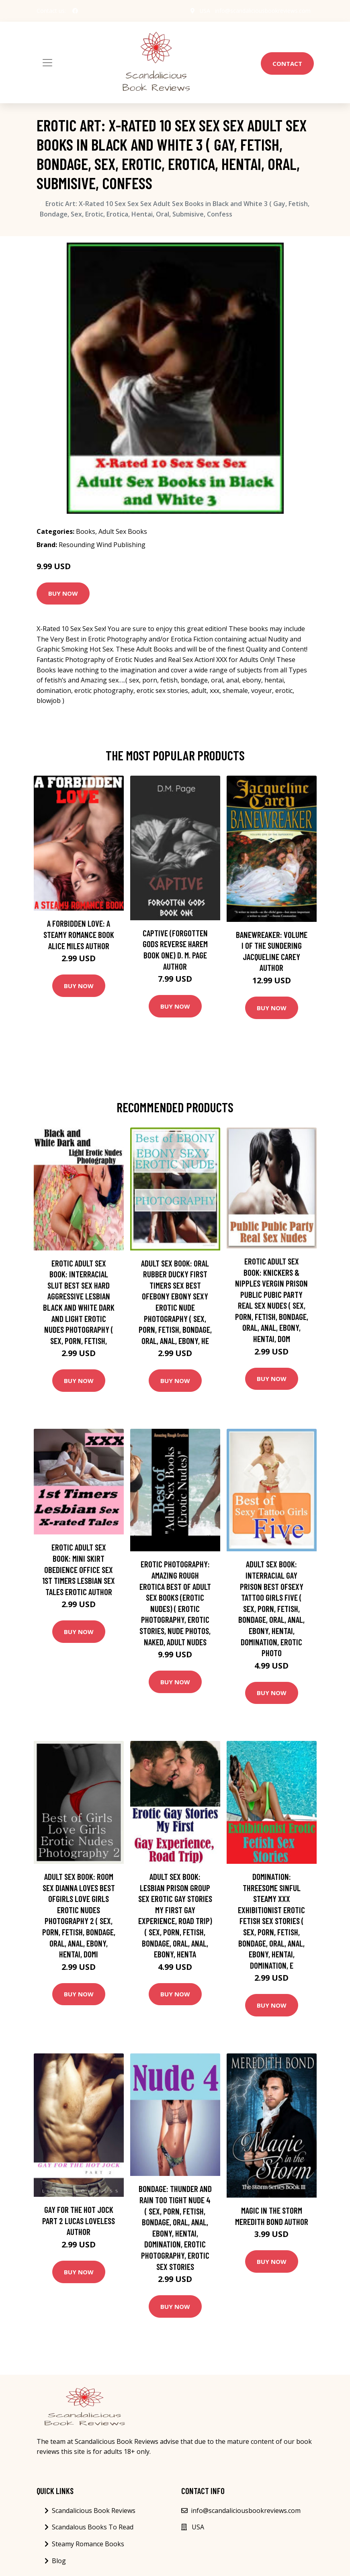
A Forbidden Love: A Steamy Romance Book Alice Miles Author (78, 934)
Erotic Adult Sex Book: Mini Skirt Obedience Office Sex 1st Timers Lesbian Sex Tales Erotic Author (78, 1569)
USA (204, 10)
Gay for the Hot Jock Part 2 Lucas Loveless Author (78, 2220)
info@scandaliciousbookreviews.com (263, 10)
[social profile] (75, 10)
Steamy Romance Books (88, 2543)
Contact (287, 63)
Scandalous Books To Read (92, 2527)
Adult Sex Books (122, 531)
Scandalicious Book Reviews (93, 2510)
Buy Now (63, 593)
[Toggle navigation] (47, 62)
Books (85, 531)
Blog (59, 2560)
